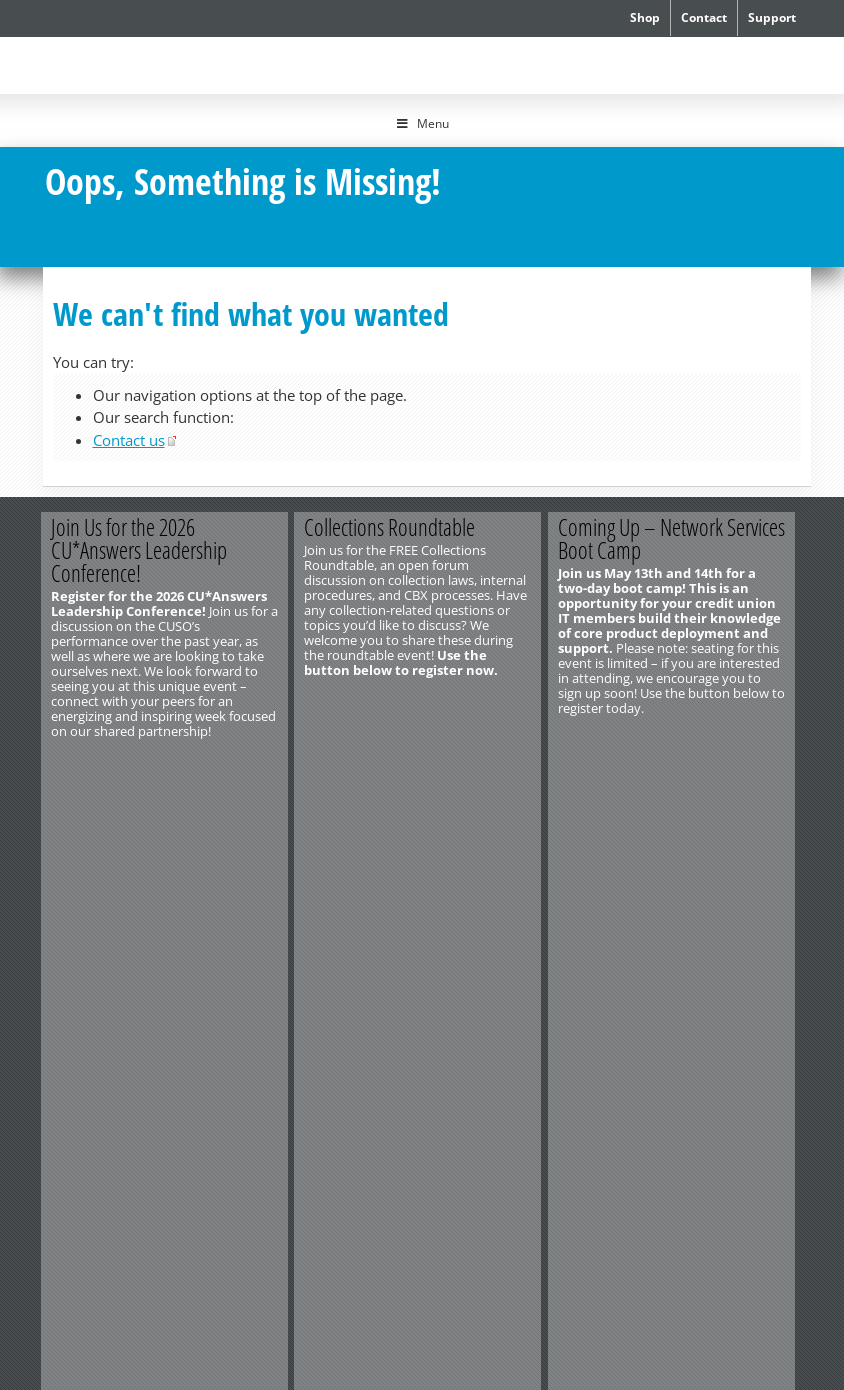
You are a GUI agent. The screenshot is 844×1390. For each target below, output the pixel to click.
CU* (136, 62)
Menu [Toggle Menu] (422, 123)
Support (772, 17)
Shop (645, 17)
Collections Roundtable (394, 527)
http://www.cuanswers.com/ (111, 940)
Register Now (214, 764)
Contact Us (69, 925)
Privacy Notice (265, 955)
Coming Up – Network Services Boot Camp (678, 538)
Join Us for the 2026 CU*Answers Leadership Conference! (141, 550)
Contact (704, 17)
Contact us (129, 440)
